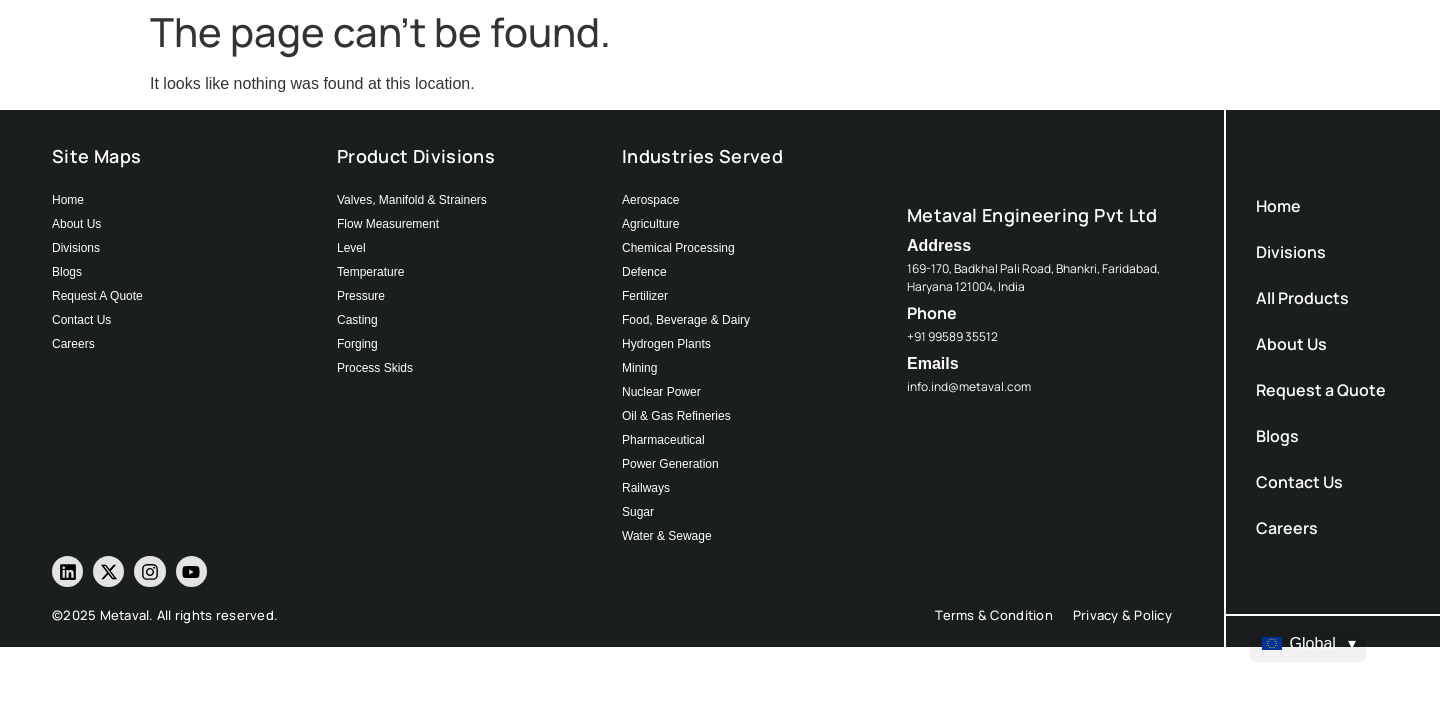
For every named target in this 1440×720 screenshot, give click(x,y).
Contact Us (1299, 482)
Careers (1287, 528)
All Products (1302, 298)
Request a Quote (1321, 390)
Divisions (1291, 252)
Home (1278, 206)
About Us (1291, 344)
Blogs (1277, 436)
